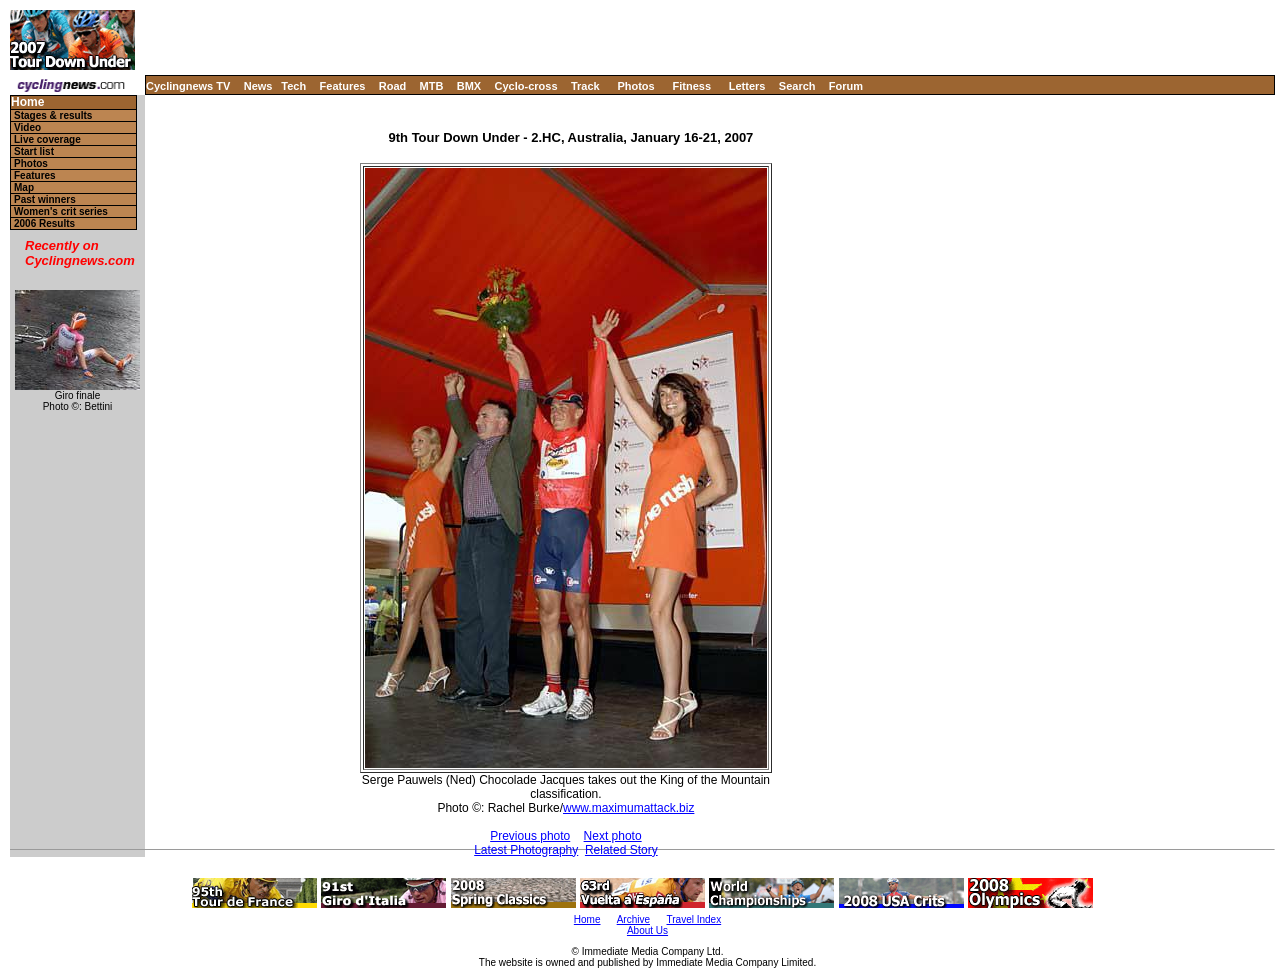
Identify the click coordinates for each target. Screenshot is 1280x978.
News (258, 86)
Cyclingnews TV (188, 86)
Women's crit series (61, 211)
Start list (34, 151)
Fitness (691, 86)
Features (343, 86)
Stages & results (53, 115)
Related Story (621, 850)
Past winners (45, 199)
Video (27, 127)
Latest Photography (526, 850)
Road (393, 86)
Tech (293, 86)
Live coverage (47, 139)
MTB (432, 86)
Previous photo (530, 836)
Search (797, 86)
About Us (647, 930)
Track (585, 86)
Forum (846, 86)
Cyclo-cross (526, 86)
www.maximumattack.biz (628, 808)
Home (27, 102)
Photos (635, 86)
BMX (469, 86)
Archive (633, 919)
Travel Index (694, 919)
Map (24, 187)
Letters (747, 86)
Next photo (613, 836)
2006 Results (44, 223)
